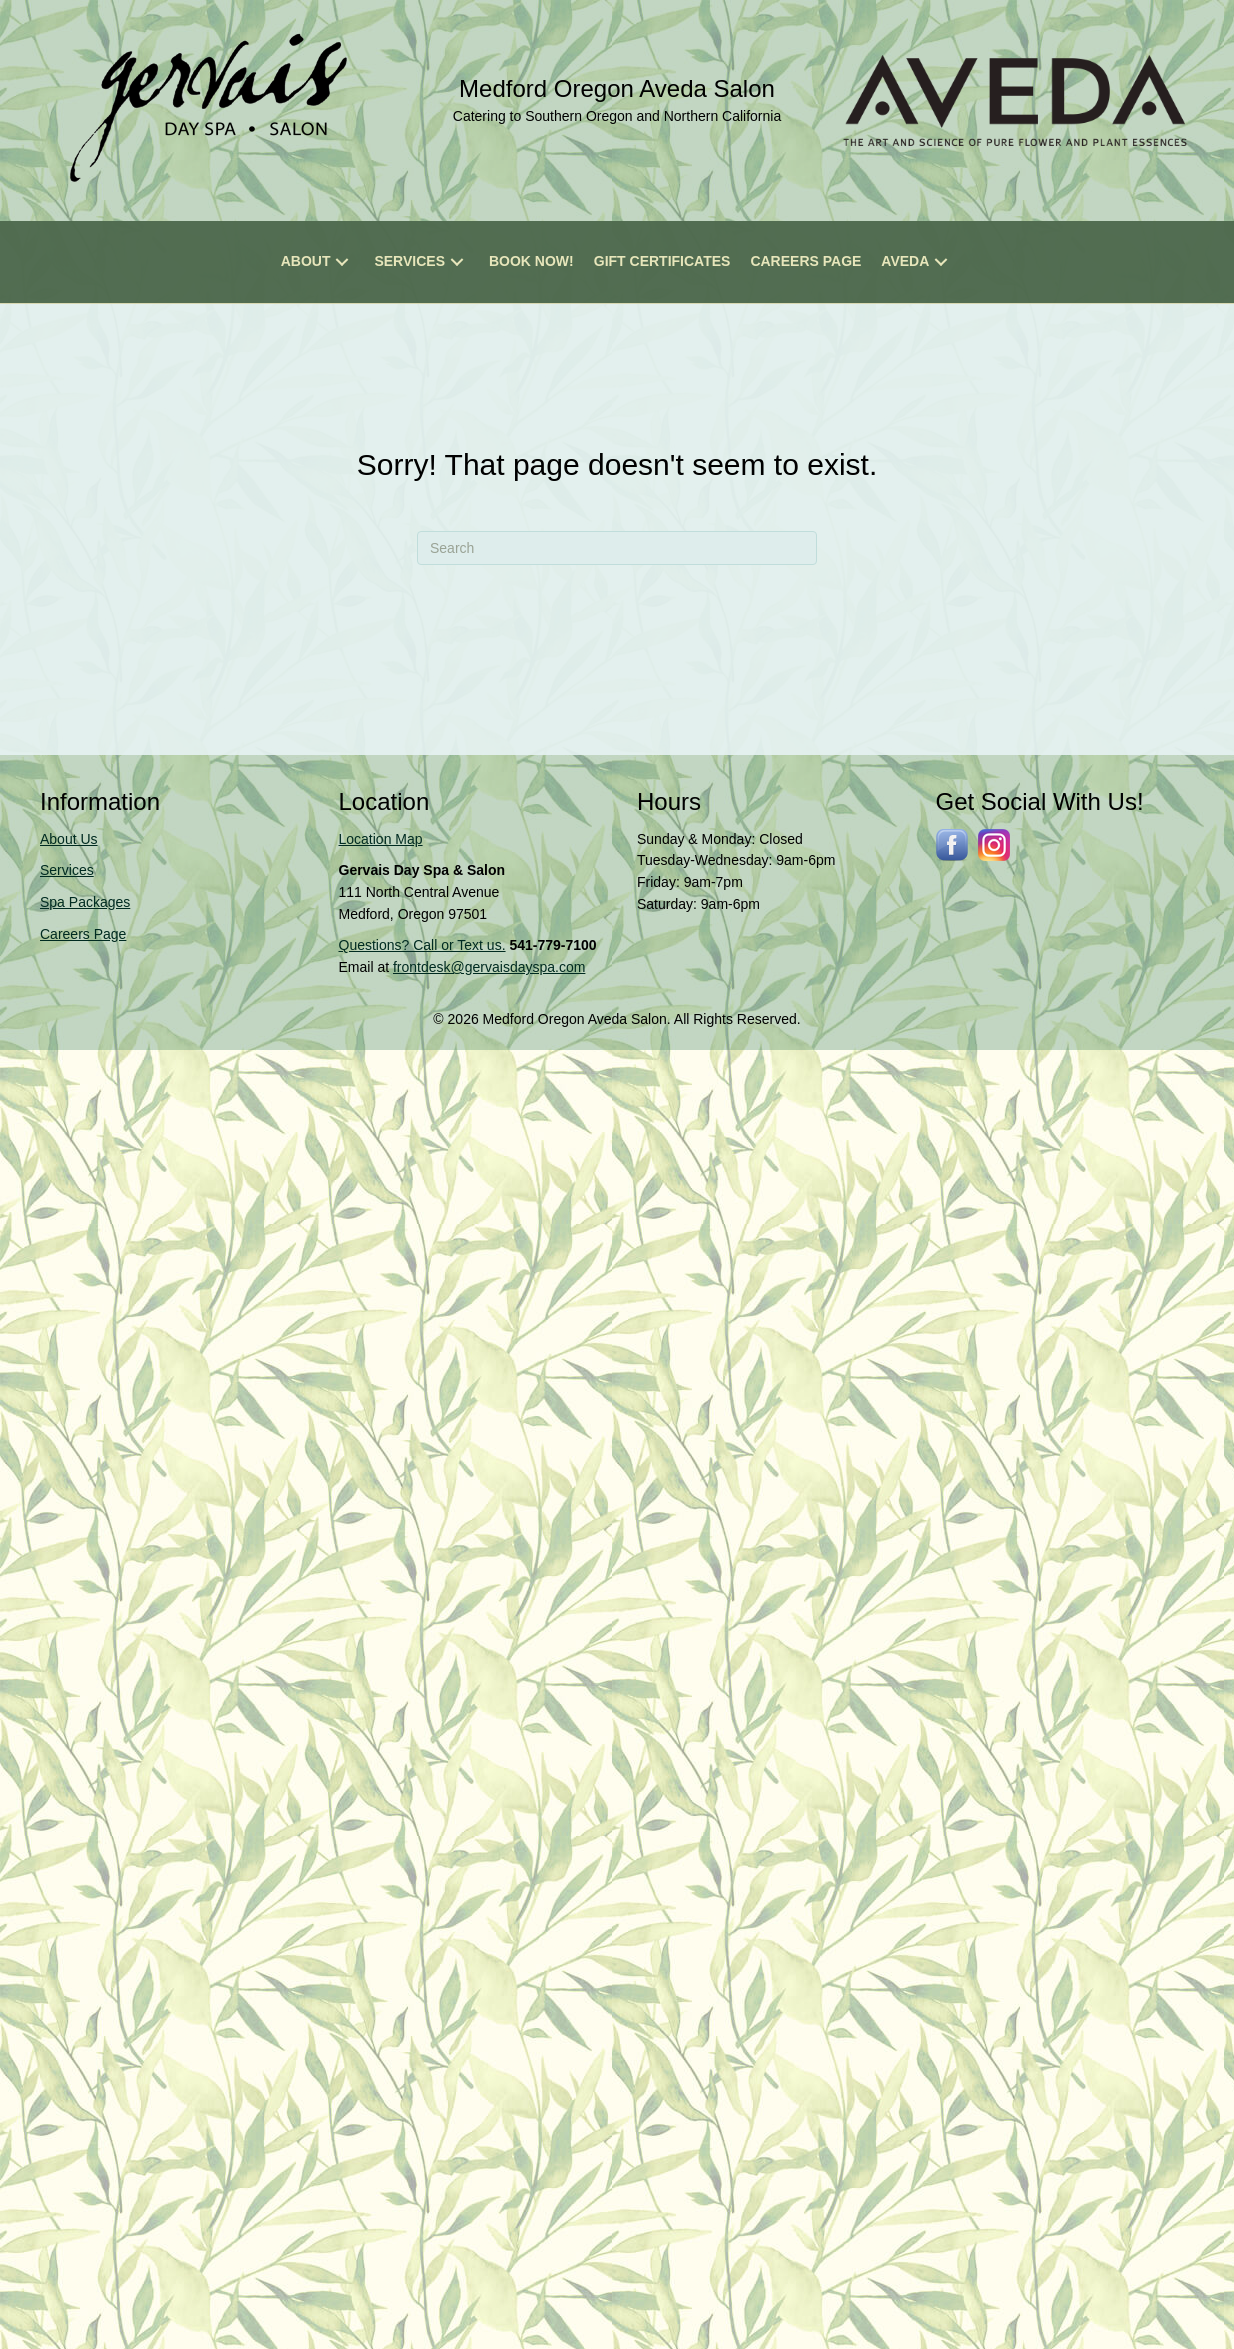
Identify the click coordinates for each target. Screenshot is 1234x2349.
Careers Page (83, 934)
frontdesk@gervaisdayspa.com (489, 967)
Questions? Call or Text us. (422, 945)
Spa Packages (85, 902)
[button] (342, 262)
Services (67, 870)
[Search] (617, 548)
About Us (69, 839)
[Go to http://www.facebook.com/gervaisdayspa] (952, 845)
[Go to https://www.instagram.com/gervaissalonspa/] (994, 845)
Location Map (381, 839)
